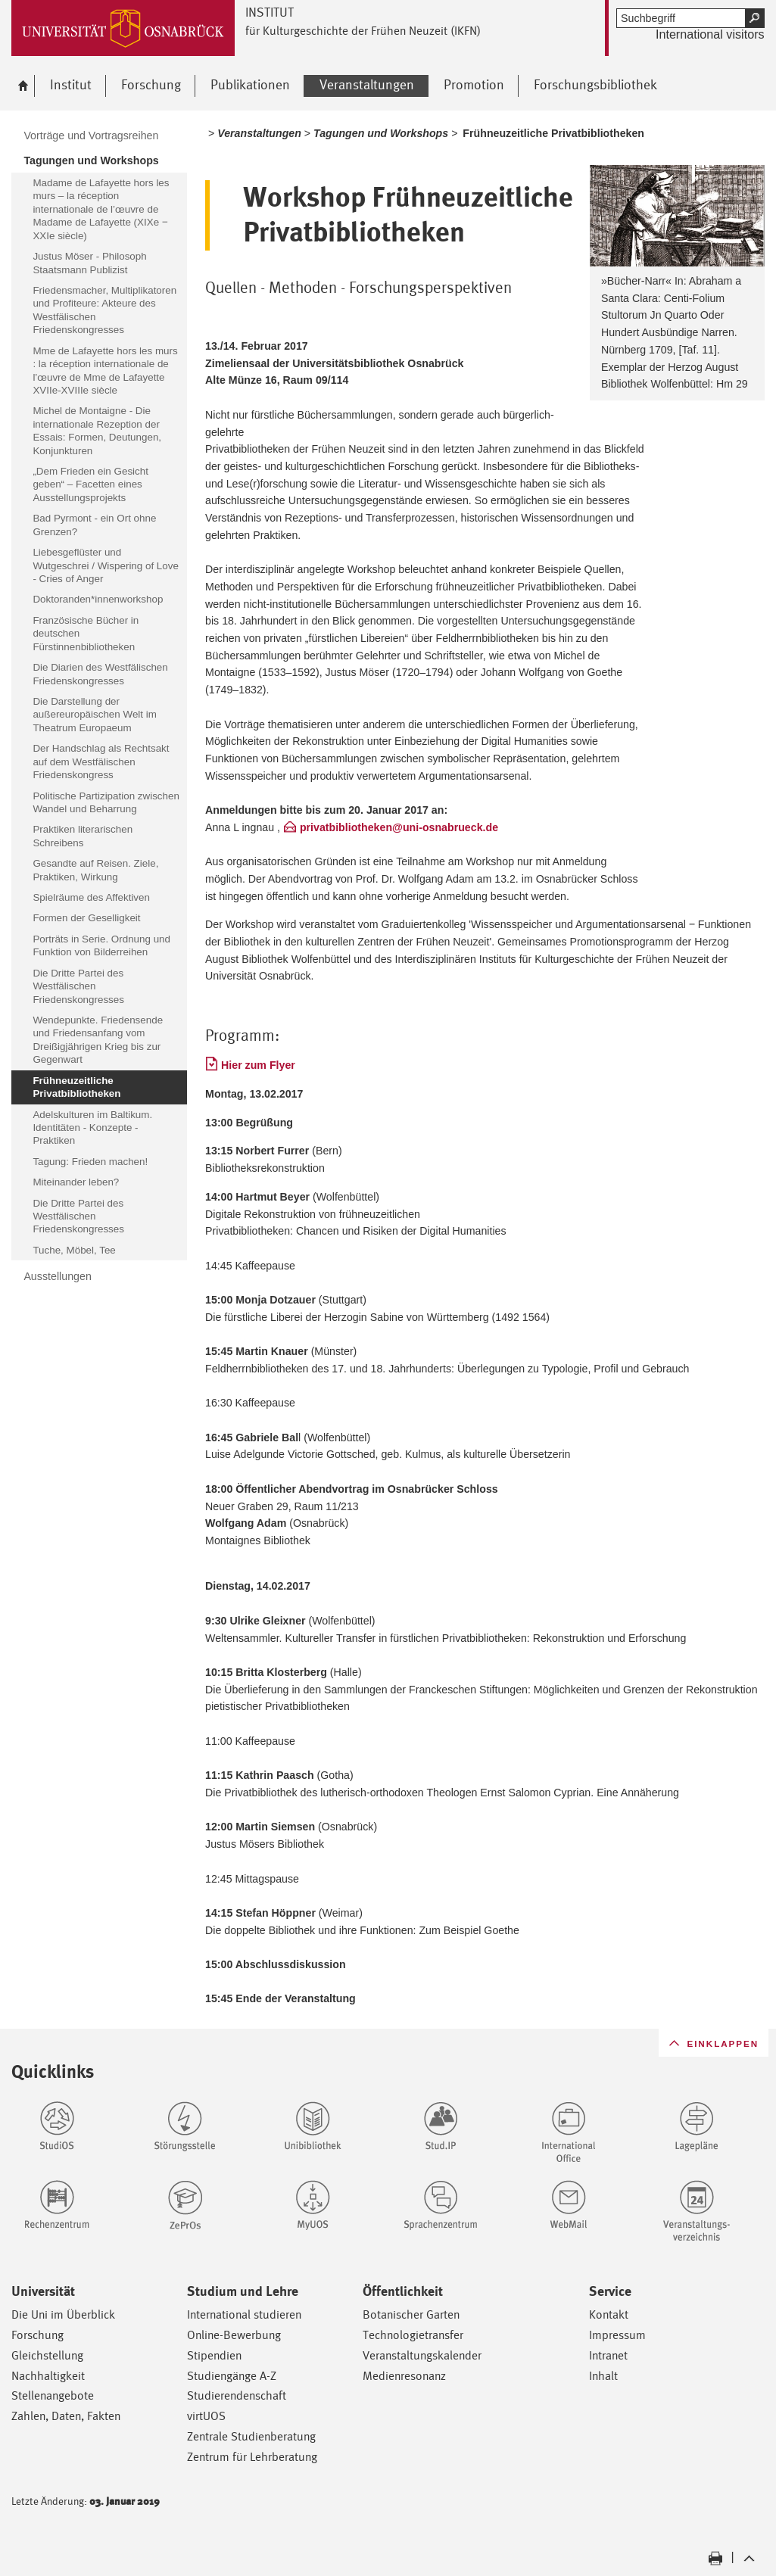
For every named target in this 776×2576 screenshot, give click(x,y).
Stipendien (214, 2355)
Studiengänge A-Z (231, 2376)
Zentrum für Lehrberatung (252, 2457)
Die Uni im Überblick (63, 2314)
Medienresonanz (404, 2376)
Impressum (617, 2335)
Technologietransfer (413, 2335)
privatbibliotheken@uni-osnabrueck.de (399, 827)
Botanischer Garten (411, 2314)
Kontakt (608, 2314)
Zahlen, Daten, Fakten (65, 2416)
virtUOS (206, 2416)
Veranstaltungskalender (422, 2355)
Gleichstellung (47, 2355)
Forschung (37, 2335)
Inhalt (603, 2376)
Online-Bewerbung (234, 2335)
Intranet (608, 2355)
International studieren (244, 2314)
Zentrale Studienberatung (251, 2436)
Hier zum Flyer (258, 1065)
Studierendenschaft (236, 2395)
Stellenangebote (52, 2395)
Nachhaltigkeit (48, 2376)
